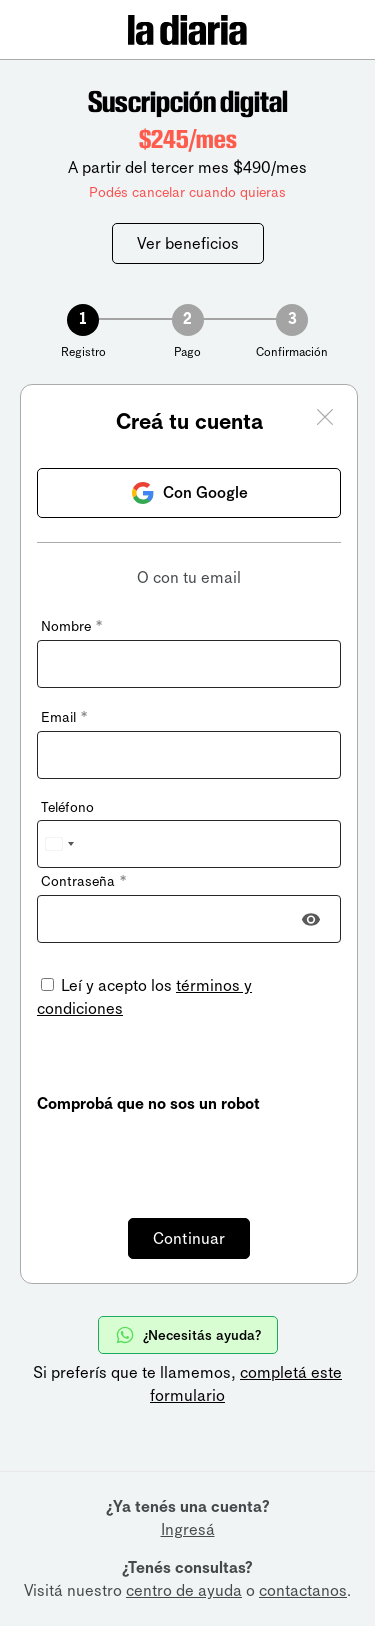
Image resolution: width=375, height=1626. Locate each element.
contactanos (303, 1590)
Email (64, 717)
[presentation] (189, 1154)
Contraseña (83, 881)
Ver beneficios (188, 243)
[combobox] (59, 844)
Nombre (71, 626)
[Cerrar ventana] (325, 420)
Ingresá (188, 1529)
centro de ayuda (184, 1590)
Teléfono (67, 807)
